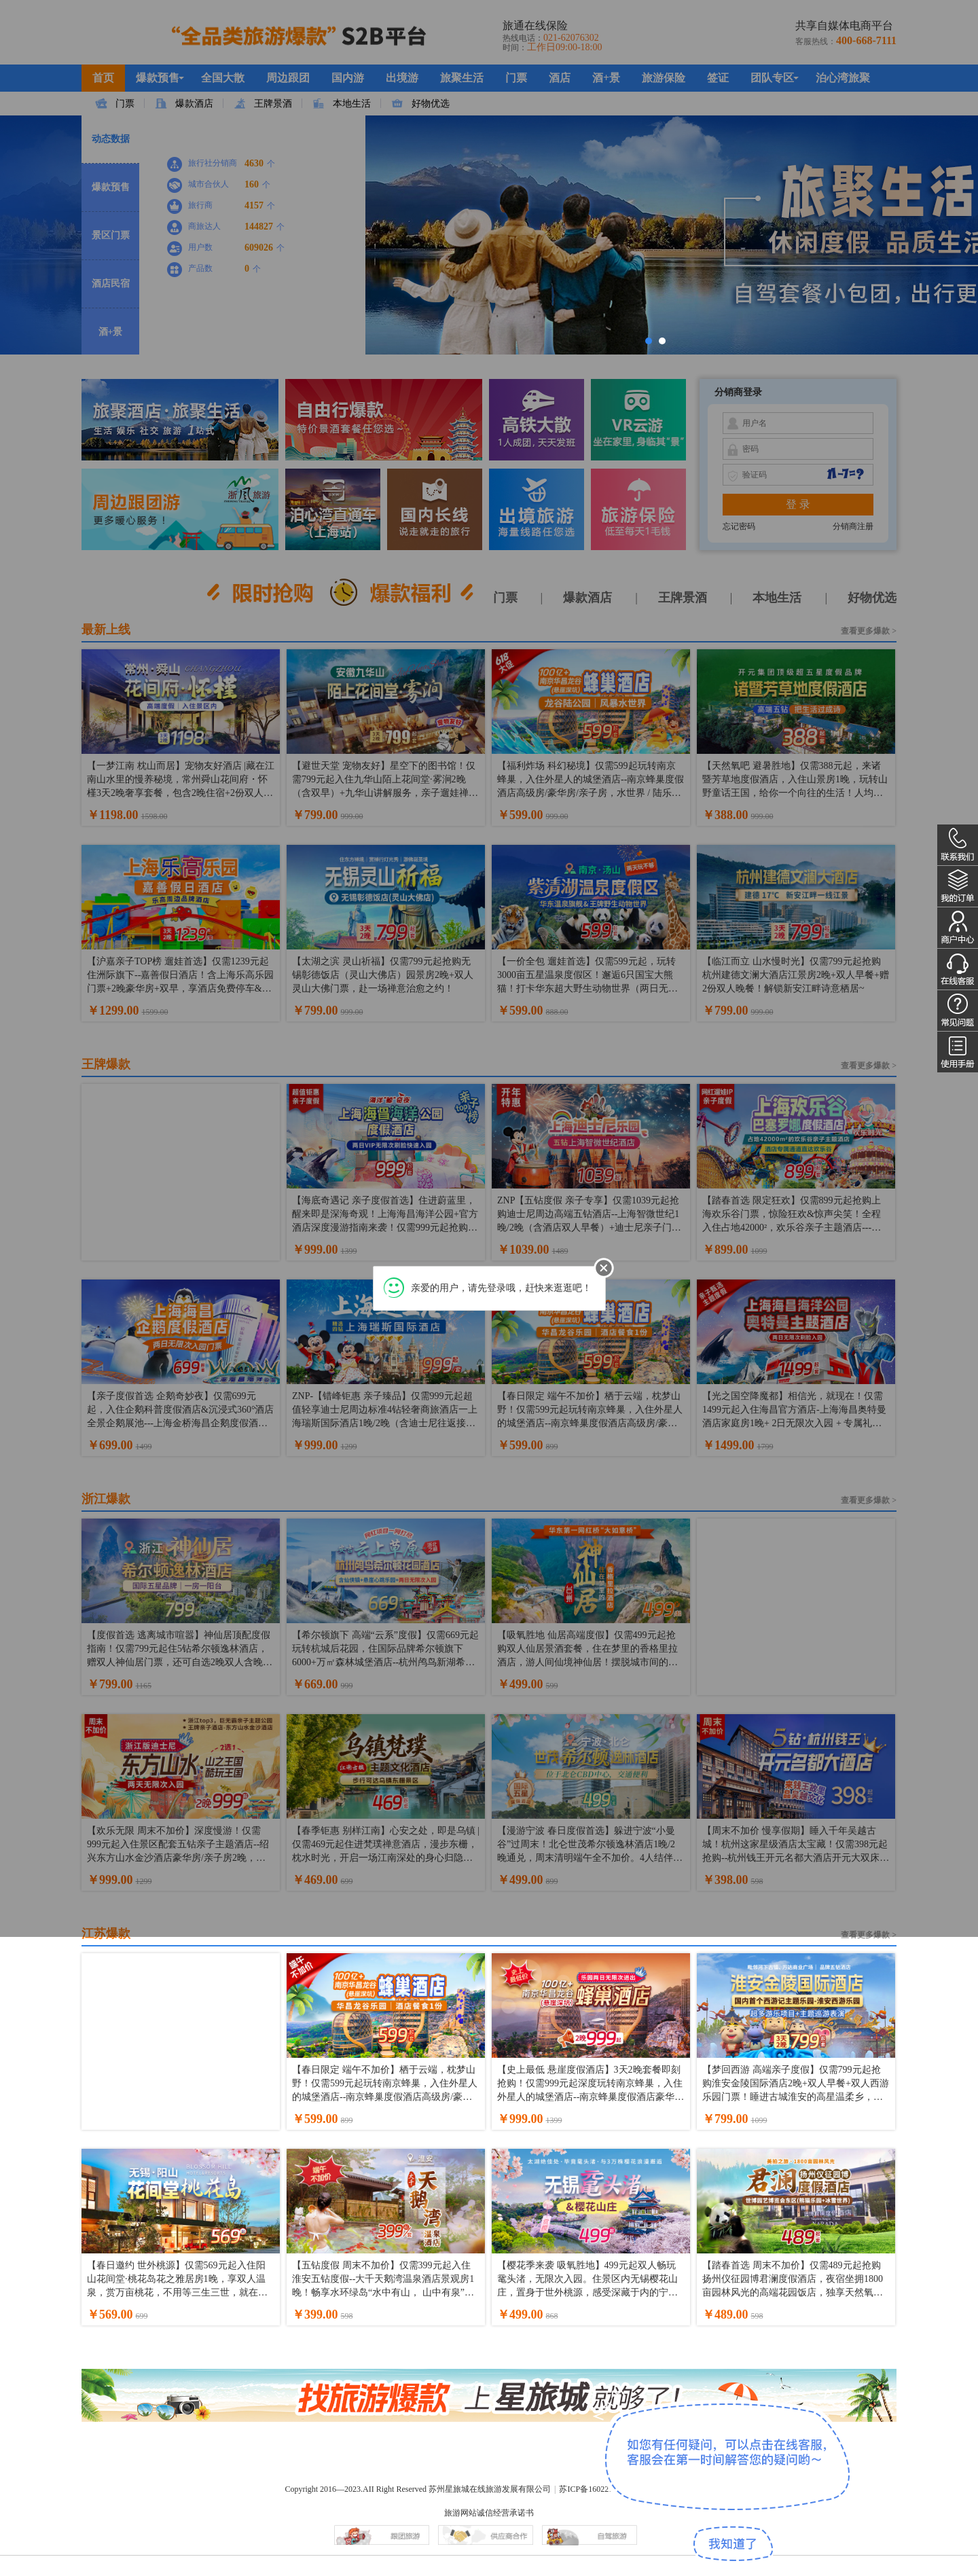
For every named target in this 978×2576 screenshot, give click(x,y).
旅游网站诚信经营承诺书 (489, 2513)
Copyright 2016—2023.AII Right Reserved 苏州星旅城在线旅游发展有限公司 (418, 2489)
